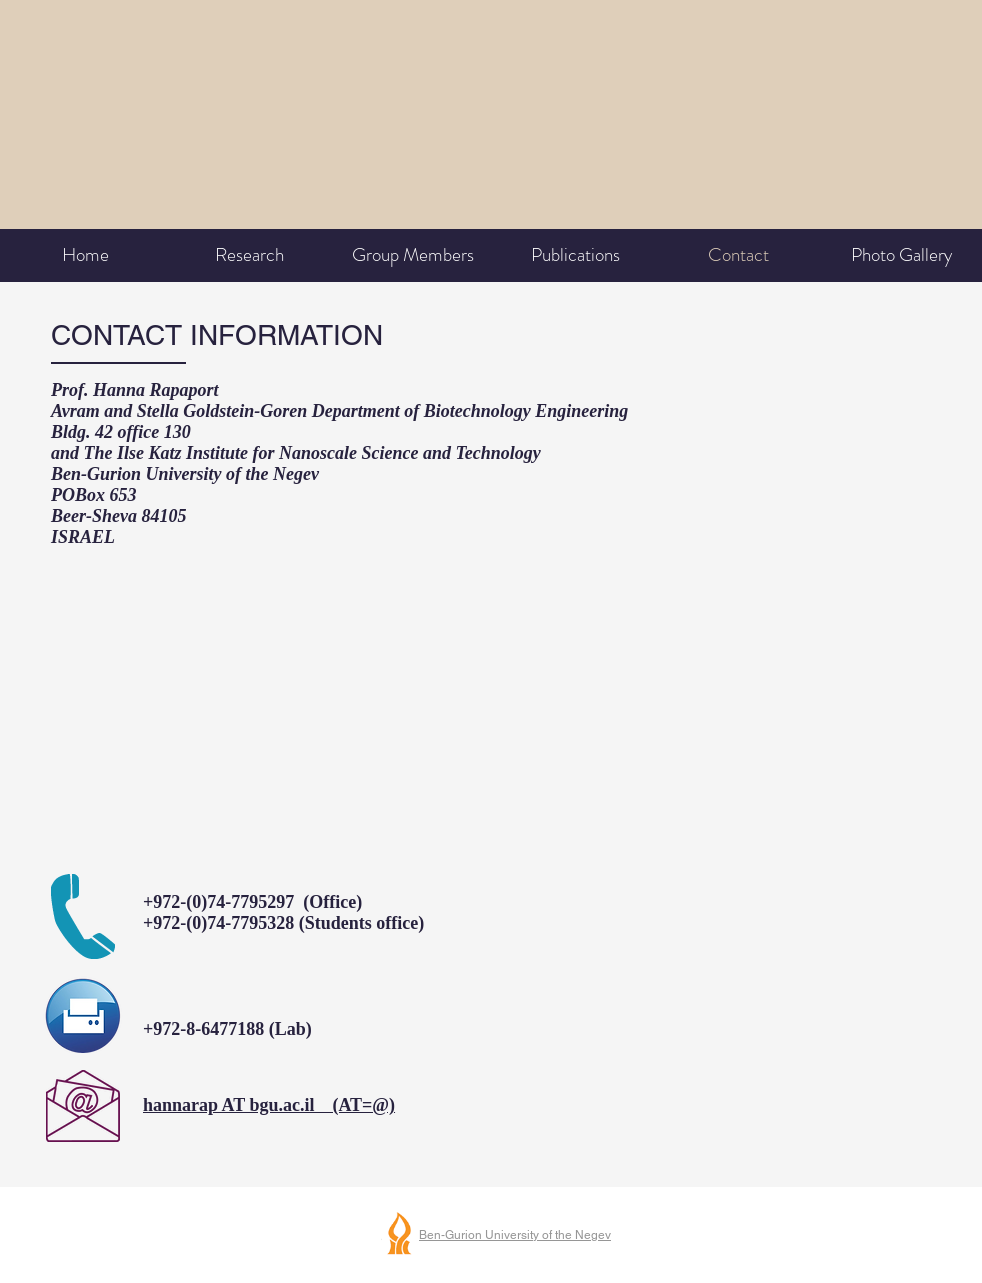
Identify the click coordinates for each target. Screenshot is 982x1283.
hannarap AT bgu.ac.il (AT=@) (269, 1105)
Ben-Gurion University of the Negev (515, 1235)
